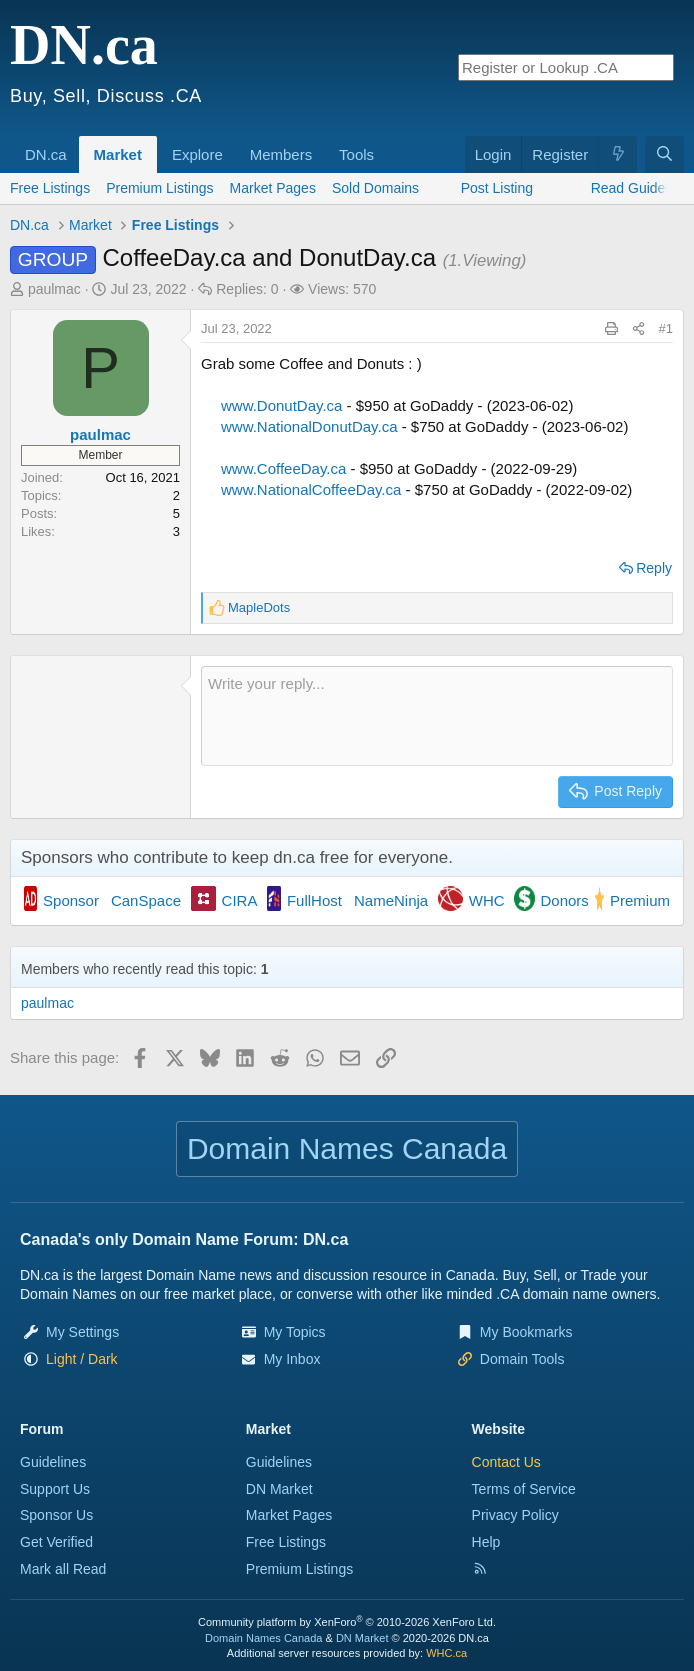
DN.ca (46, 154)
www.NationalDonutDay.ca (309, 426)
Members (281, 154)
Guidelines (53, 1462)
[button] (74, 144)
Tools (356, 154)
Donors (565, 900)
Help (486, 1542)
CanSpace (146, 900)
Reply (654, 568)
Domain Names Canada (263, 1638)
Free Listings (50, 188)
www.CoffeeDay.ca (283, 468)
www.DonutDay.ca (281, 405)
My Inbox (292, 1359)
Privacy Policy (515, 1515)
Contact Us (506, 1462)
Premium (640, 900)
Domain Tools (522, 1359)
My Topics (295, 1332)
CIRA (240, 900)
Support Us (55, 1489)
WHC (487, 900)
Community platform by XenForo (347, 1622)
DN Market (279, 1489)
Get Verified (56, 1542)
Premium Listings (159, 188)
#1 (666, 328)
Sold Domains (375, 188)
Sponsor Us (56, 1515)
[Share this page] (638, 329)
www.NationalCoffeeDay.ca (311, 489)
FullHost (314, 900)
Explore (197, 154)
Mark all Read (63, 1569)
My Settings (82, 1332)
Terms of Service (524, 1489)
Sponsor (71, 900)
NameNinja (391, 900)
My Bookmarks (526, 1332)
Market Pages (273, 188)
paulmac (54, 289)
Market (118, 154)
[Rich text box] (437, 716)
